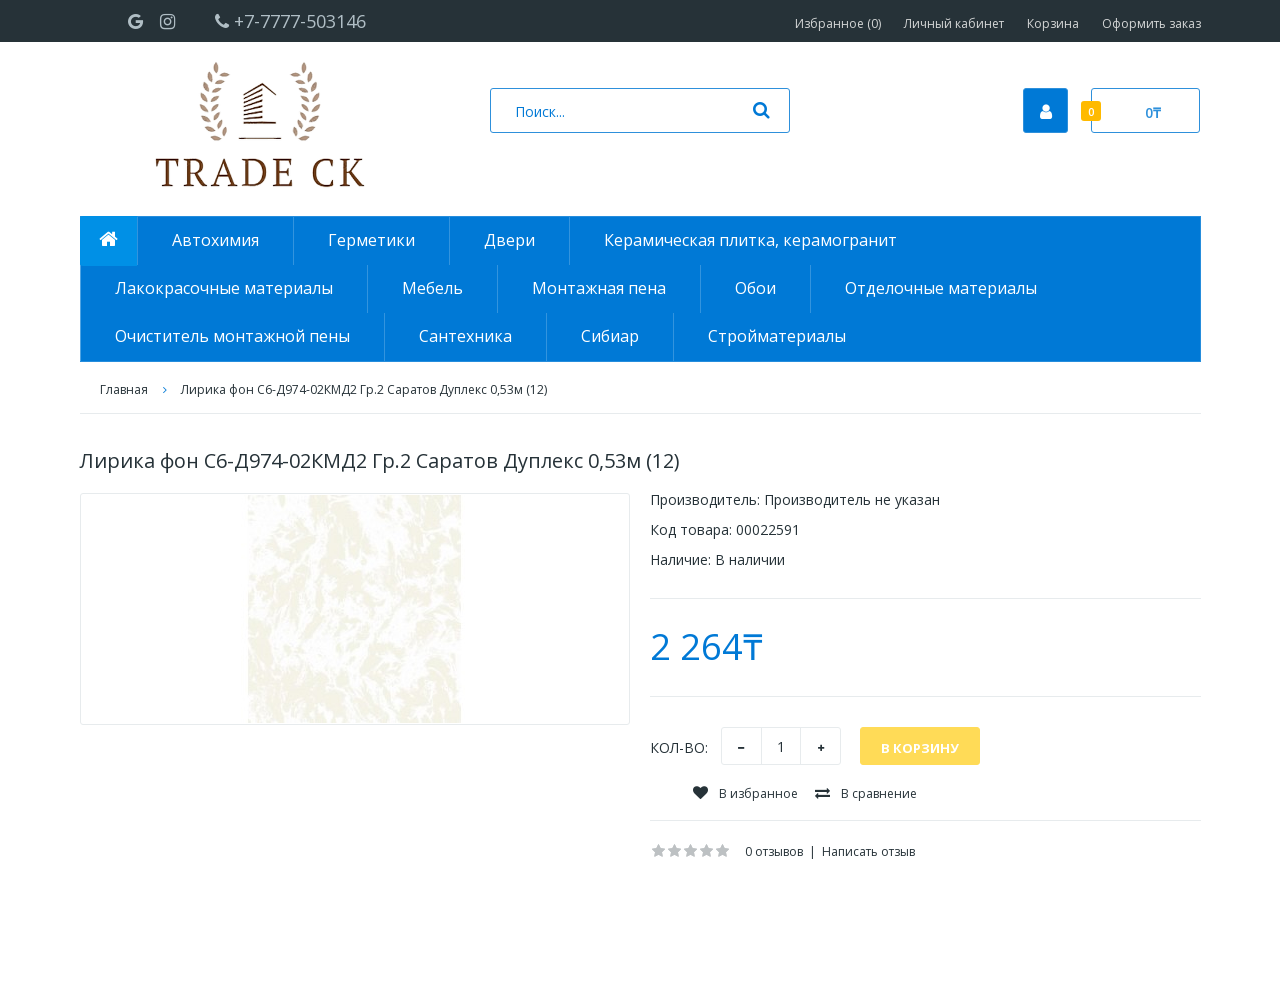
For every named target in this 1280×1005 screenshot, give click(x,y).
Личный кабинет (954, 23)
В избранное (745, 793)
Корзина (1053, 23)
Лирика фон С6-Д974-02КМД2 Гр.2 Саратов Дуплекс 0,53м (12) (364, 389)
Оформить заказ (1151, 23)
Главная (124, 389)
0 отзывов (774, 851)
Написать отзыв (868, 851)
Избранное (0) (838, 23)
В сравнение (866, 793)
